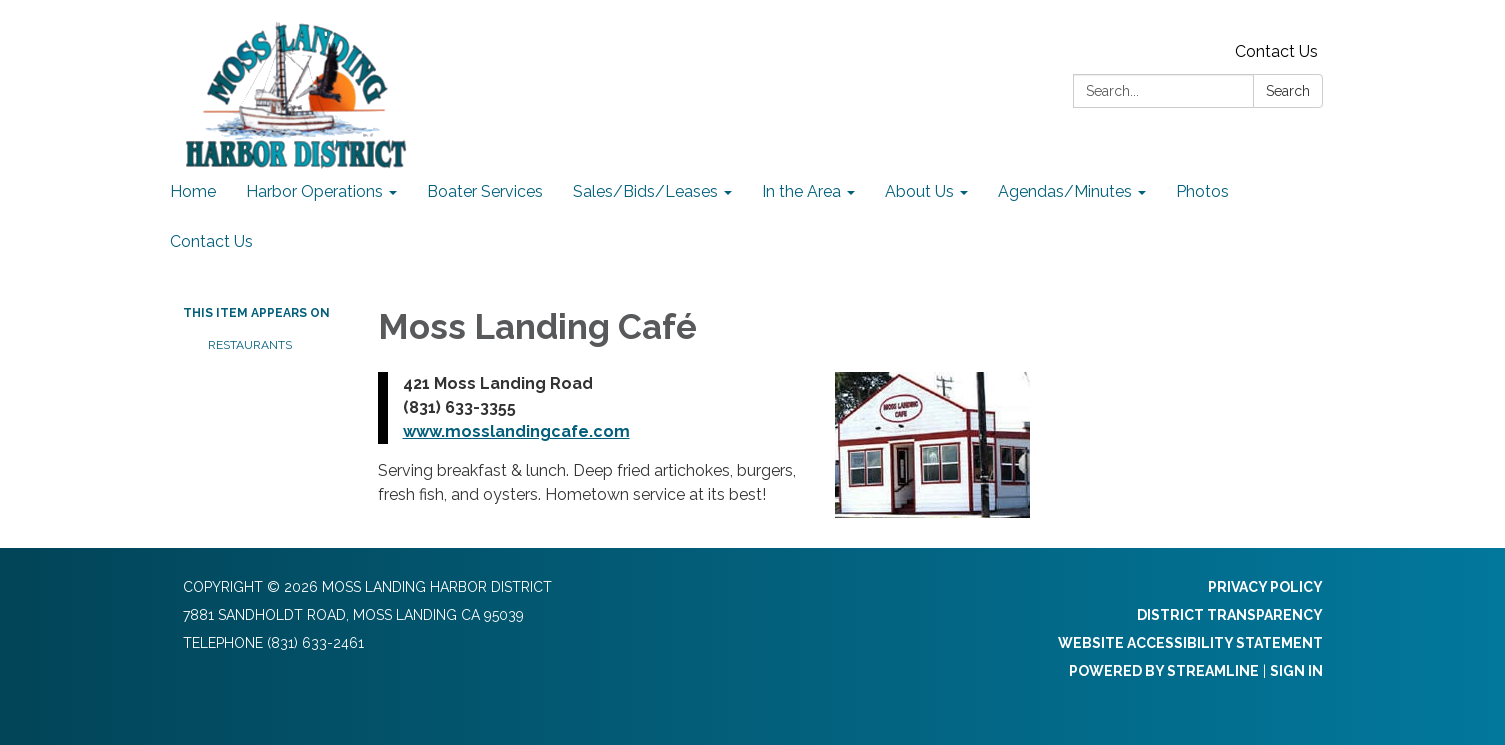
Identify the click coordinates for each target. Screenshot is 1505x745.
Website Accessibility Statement (1190, 643)
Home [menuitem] (193, 191)
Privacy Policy (1265, 587)
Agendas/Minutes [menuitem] (1065, 191)
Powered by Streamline (1164, 671)
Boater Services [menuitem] (485, 191)
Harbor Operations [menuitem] (314, 191)
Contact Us (1276, 51)
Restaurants (250, 345)
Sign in (1296, 671)
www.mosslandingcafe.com (516, 431)
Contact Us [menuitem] (211, 241)
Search (1288, 91)
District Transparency (1230, 615)
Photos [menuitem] (1202, 191)
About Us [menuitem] (919, 191)
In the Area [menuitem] (801, 191)
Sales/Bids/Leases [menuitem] (645, 191)
